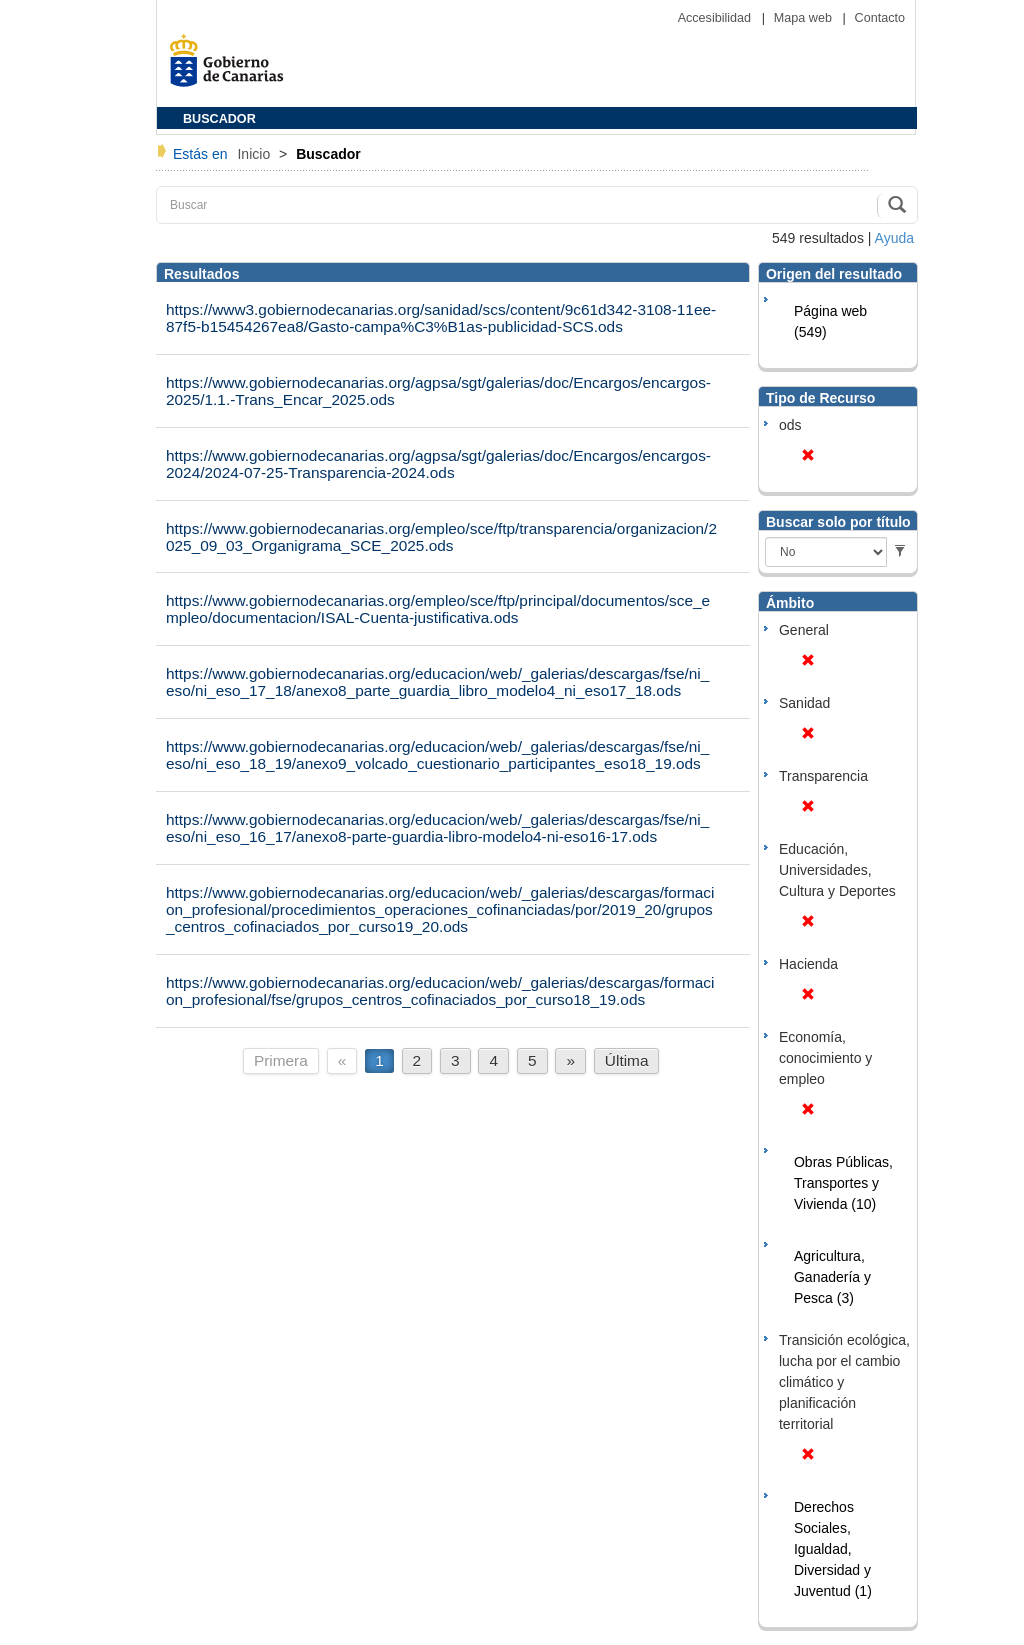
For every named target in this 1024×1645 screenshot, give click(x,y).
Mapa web (805, 18)
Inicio (255, 154)
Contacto (880, 18)
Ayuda (894, 238)
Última (627, 1060)
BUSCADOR (219, 119)
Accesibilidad (716, 18)
